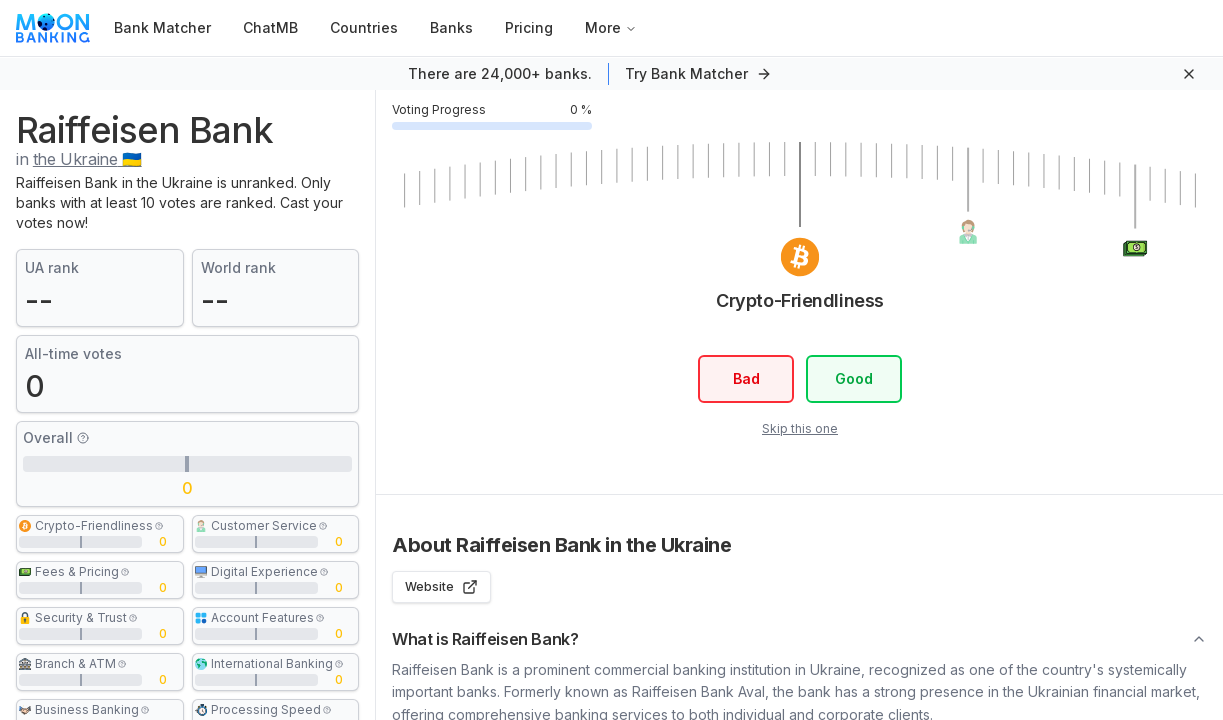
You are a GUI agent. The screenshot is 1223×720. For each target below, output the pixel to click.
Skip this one (799, 428)
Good (854, 378)
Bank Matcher (162, 27)
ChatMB (270, 27)
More (611, 27)
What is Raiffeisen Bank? (799, 639)
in (79, 159)
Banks (451, 27)
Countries (364, 27)
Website (441, 587)
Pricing (529, 27)
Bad (745, 378)
